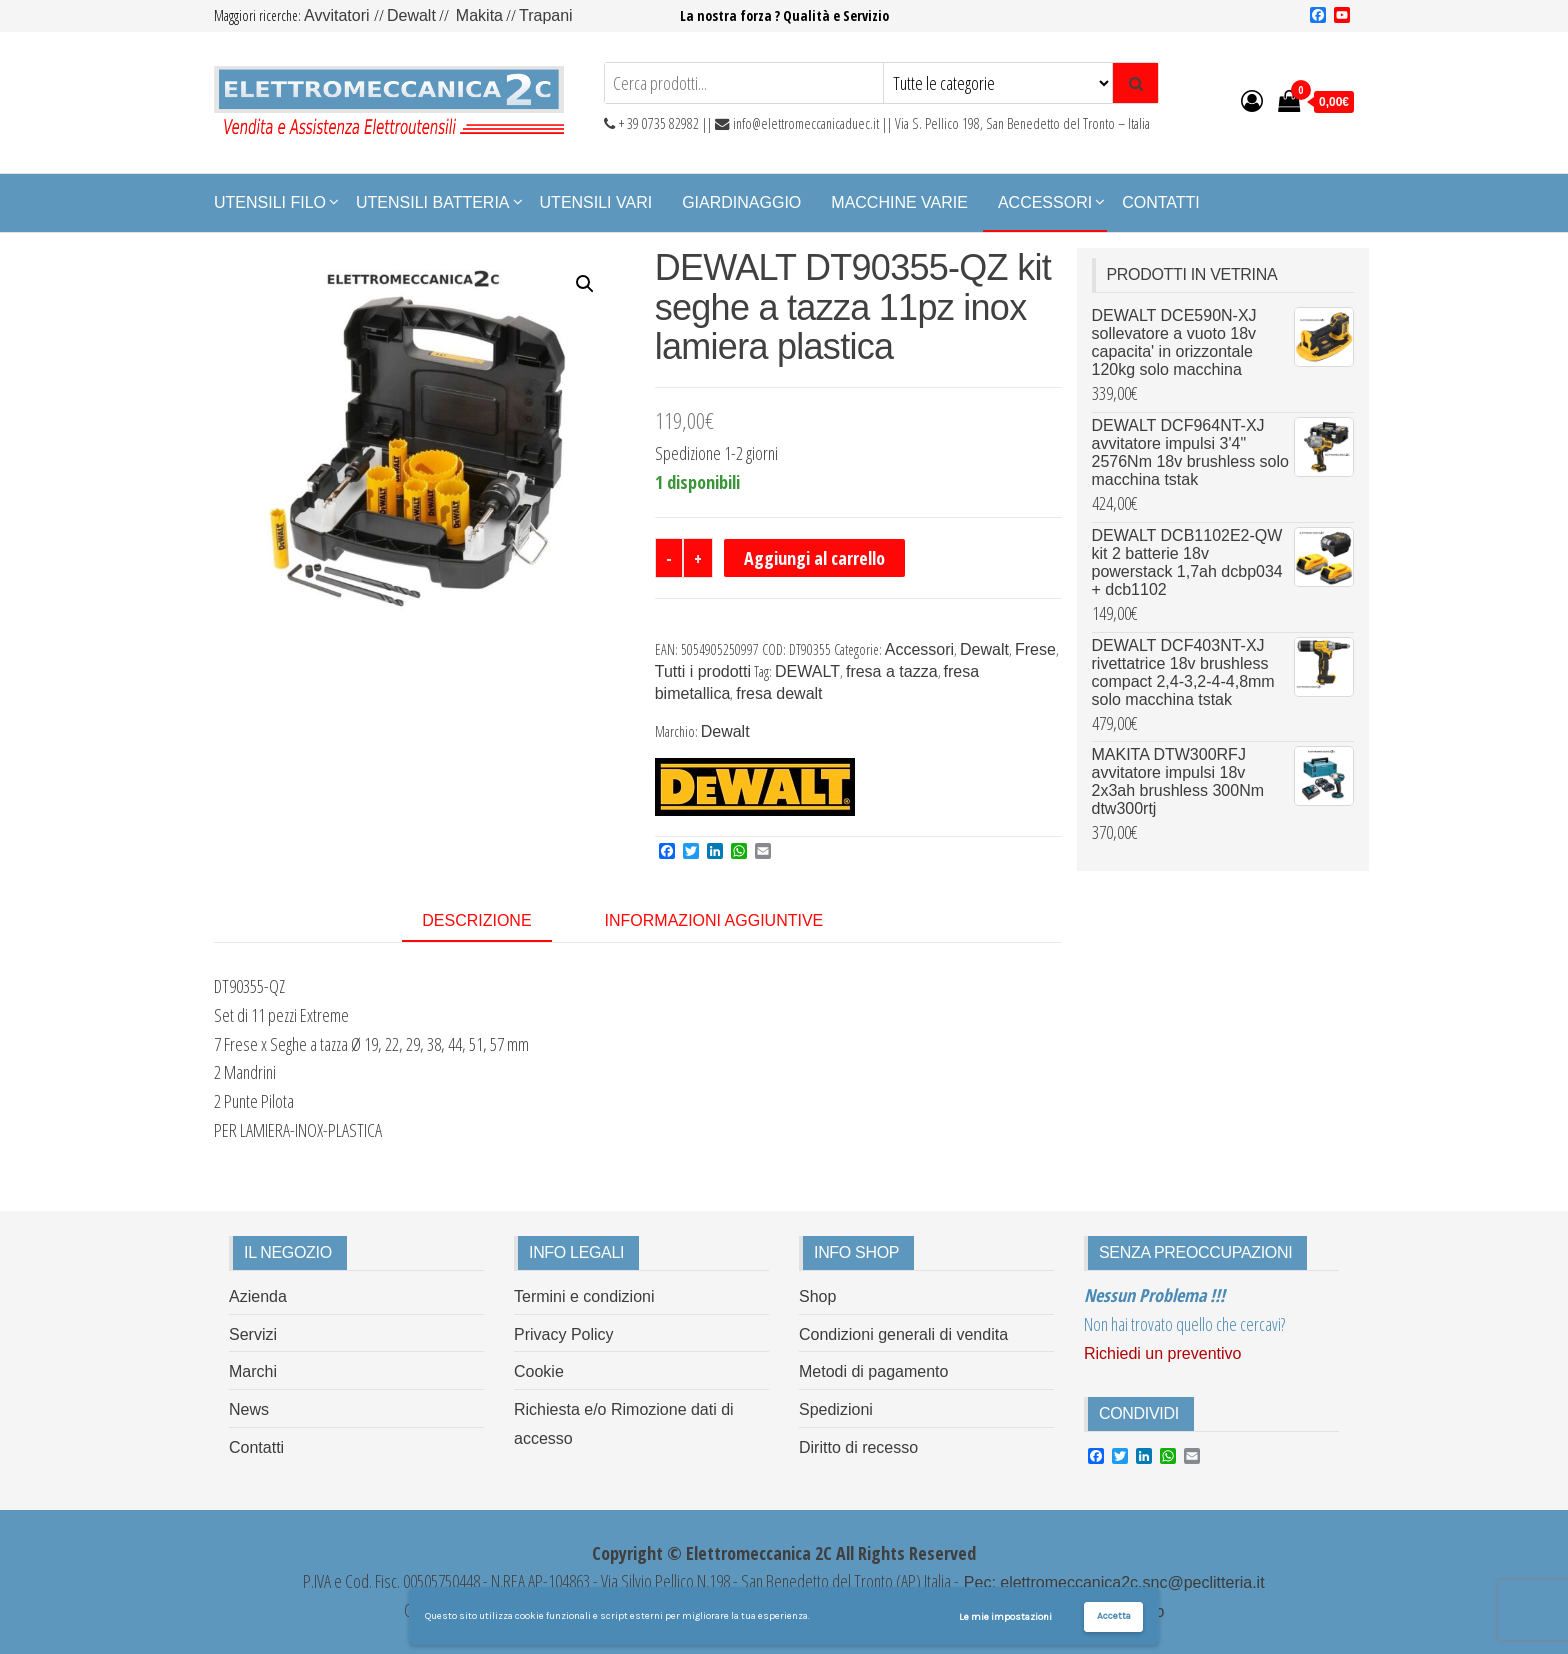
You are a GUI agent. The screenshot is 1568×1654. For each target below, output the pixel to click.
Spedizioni (836, 1409)
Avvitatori (339, 15)
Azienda (258, 1296)
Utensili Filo (270, 202)
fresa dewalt (779, 693)
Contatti (1161, 202)
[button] (585, 284)
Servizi (253, 1334)
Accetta (1114, 1616)
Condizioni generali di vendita (903, 1334)
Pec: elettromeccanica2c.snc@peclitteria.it (1111, 1582)
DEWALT (807, 671)
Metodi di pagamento (873, 1371)
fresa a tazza (892, 671)
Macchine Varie (899, 202)
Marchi (253, 1371)
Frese (1035, 649)
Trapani (546, 15)
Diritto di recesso (858, 1447)
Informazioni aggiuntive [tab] (714, 920)
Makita (479, 15)
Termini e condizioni (584, 1296)
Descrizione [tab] (476, 920)
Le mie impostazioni (1005, 1617)
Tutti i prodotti (703, 671)
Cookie (539, 1371)
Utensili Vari (596, 202)
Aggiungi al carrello (814, 558)
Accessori (1045, 202)
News (249, 1409)
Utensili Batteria (433, 202)
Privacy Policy (564, 1334)
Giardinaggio (741, 202)
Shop (817, 1296)
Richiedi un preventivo (1162, 1353)
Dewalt (411, 15)
